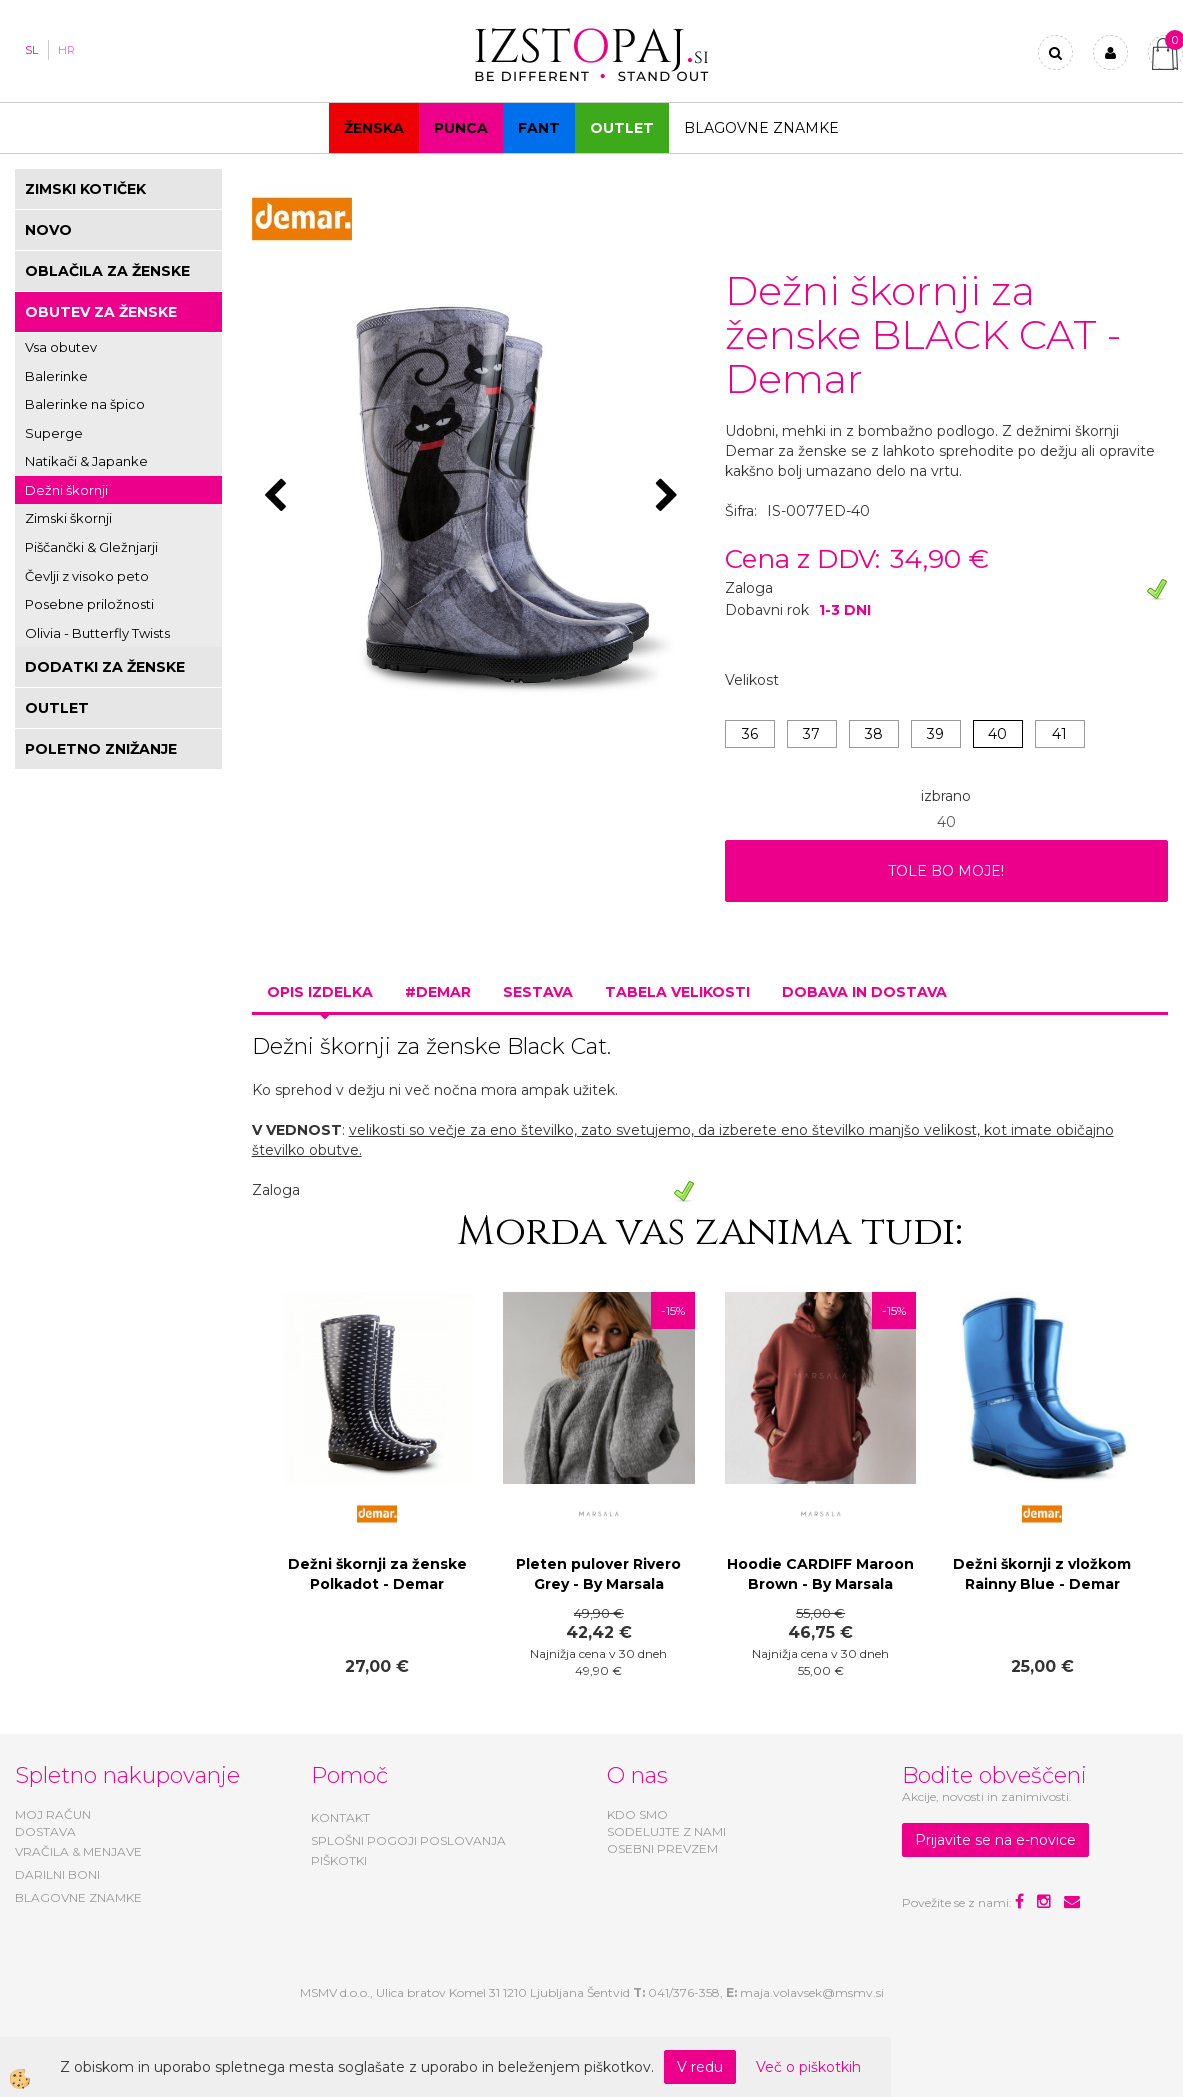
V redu (700, 2067)
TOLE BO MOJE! (946, 871)
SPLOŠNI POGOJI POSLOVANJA (408, 1840)
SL (31, 50)
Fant (539, 128)
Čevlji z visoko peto (87, 576)
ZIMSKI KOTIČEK (85, 189)
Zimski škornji (68, 518)
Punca (461, 128)
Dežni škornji (66, 490)
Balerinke (56, 376)
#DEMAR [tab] (438, 992)
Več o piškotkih (808, 2067)
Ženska (374, 128)
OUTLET (622, 128)
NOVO (48, 230)
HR (66, 50)
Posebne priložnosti (89, 604)
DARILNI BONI (57, 1874)
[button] (669, 497)
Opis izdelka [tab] (320, 992)
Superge (54, 433)
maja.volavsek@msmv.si (812, 1992)
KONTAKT (340, 1817)
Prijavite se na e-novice (995, 1840)
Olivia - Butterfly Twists (97, 633)
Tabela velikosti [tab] (677, 992)
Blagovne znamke (761, 128)
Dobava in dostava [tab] (864, 992)
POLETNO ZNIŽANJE (101, 749)
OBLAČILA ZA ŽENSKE (107, 271)
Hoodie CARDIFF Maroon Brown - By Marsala (820, 1574)
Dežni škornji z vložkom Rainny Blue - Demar (1042, 1574)
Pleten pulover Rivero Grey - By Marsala (598, 1574)
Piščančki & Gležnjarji (91, 547)
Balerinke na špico (85, 404)
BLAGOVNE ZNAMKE (78, 1897)
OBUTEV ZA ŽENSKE (101, 312)
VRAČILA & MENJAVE (78, 1851)
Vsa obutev (61, 347)
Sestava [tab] (538, 992)
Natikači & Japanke (86, 461)
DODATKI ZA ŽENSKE (105, 667)
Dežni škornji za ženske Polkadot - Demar (377, 1574)
